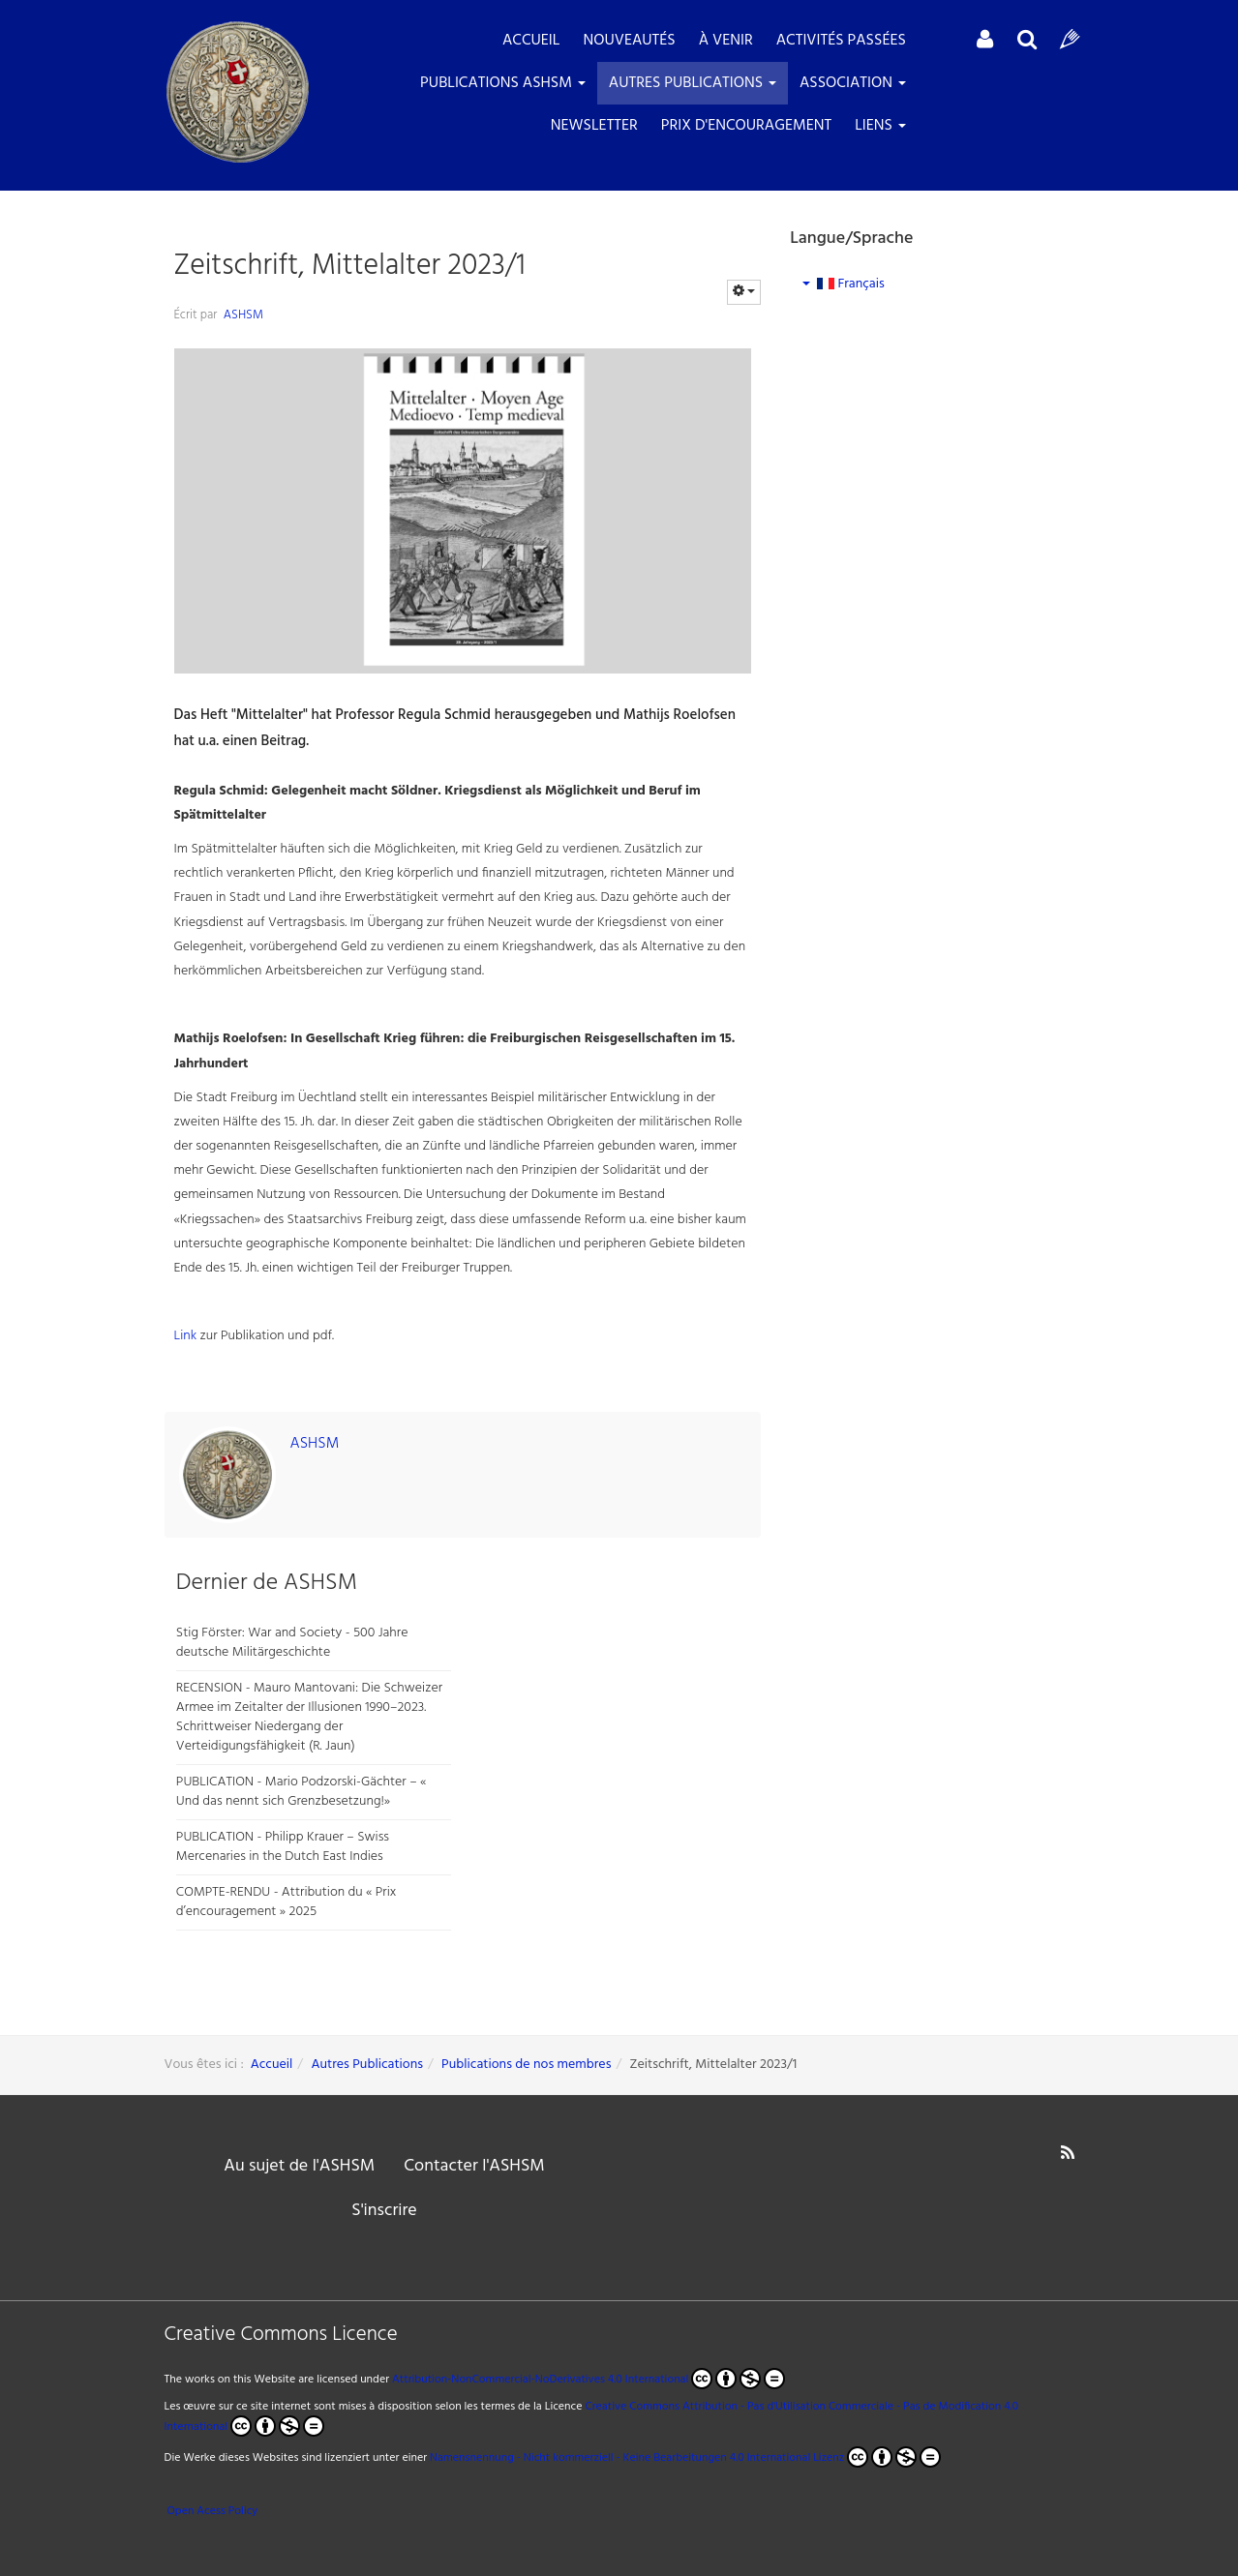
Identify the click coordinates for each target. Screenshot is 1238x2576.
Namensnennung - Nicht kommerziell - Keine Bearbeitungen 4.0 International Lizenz (637, 2458)
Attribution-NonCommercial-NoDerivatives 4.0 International (588, 2378)
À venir (726, 40)
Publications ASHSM (503, 83)
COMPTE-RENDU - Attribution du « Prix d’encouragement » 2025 (286, 1902)
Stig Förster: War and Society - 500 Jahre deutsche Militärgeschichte (292, 1642)
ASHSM (243, 315)
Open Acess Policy (211, 2511)
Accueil (272, 2064)
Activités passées (841, 40)
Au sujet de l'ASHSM (299, 2166)
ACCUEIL (531, 40)
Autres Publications (692, 83)
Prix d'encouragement (746, 125)
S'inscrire (383, 2211)
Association (853, 83)
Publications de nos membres (526, 2064)
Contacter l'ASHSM (474, 2166)
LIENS (880, 125)
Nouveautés (629, 40)
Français (843, 284)
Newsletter (594, 125)
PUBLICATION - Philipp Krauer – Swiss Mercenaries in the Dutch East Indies (282, 1847)
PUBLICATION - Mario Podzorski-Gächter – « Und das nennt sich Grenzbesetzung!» (301, 1791)
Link (187, 1336)
